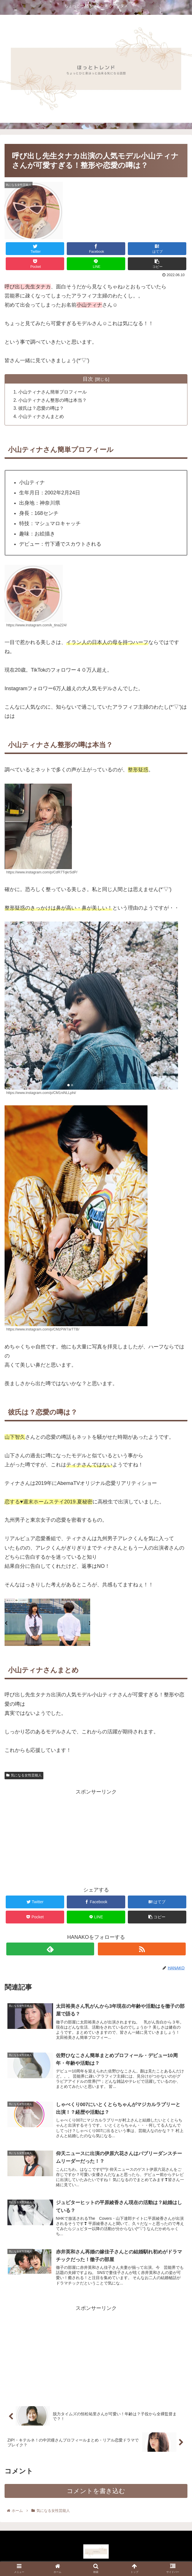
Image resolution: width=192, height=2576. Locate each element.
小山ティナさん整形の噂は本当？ (53, 400)
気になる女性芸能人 (24, 1776)
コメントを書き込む (96, 2493)
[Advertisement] (96, 1837)
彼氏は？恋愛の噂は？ (41, 408)
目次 (88, 379)
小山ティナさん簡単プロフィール (53, 392)
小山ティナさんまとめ (41, 417)
